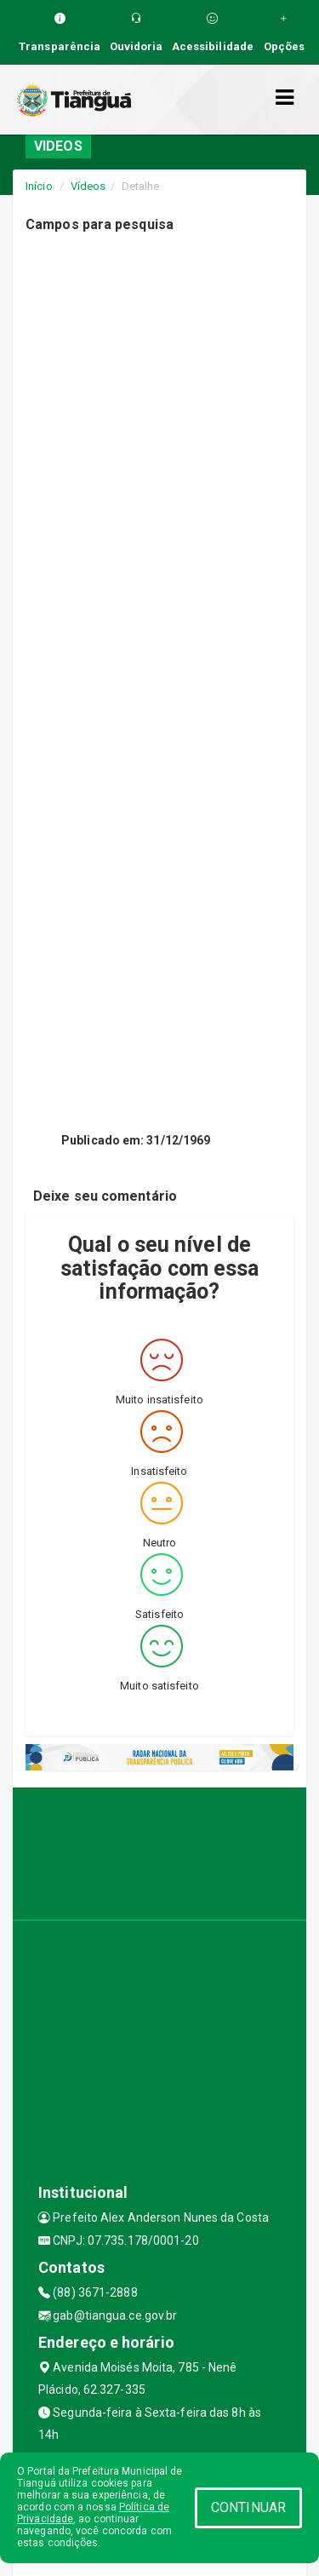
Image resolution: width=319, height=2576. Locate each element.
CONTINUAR (248, 2507)
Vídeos (88, 186)
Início (39, 186)
